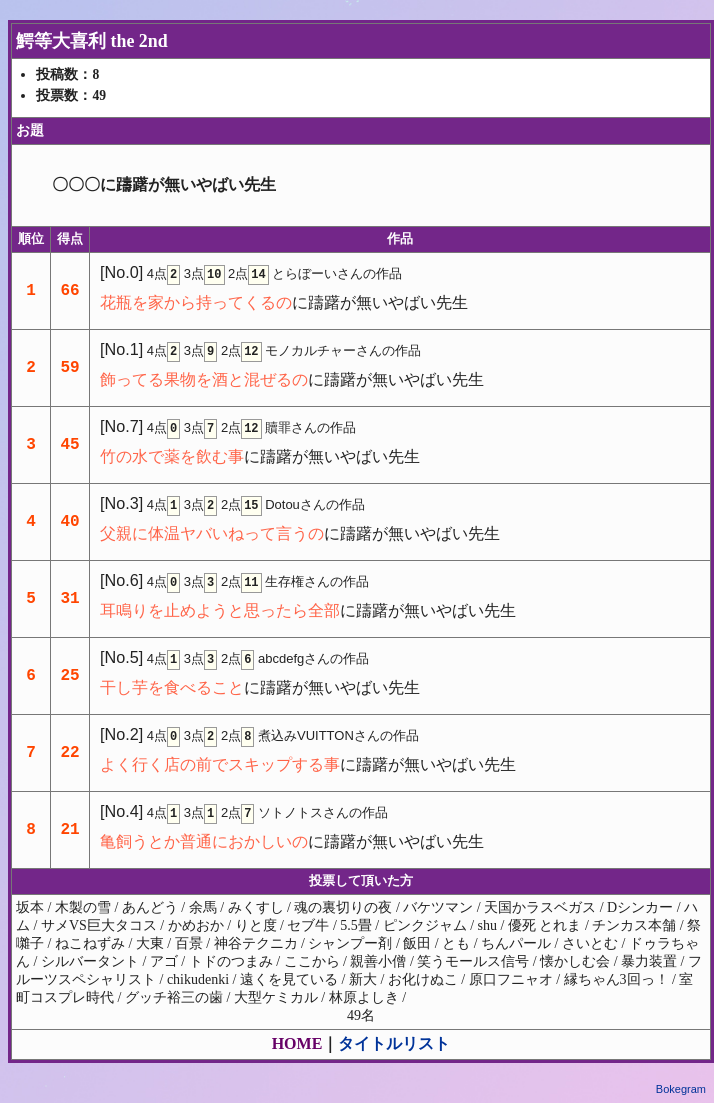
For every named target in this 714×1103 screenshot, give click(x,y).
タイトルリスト (394, 1043)
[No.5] (121, 657)
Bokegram (681, 1089)
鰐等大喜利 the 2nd (92, 41)
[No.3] (121, 503)
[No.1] (121, 349)
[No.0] (121, 272)
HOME (297, 1043)
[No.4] (121, 811)
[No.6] (121, 580)
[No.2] (121, 734)
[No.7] (121, 426)
